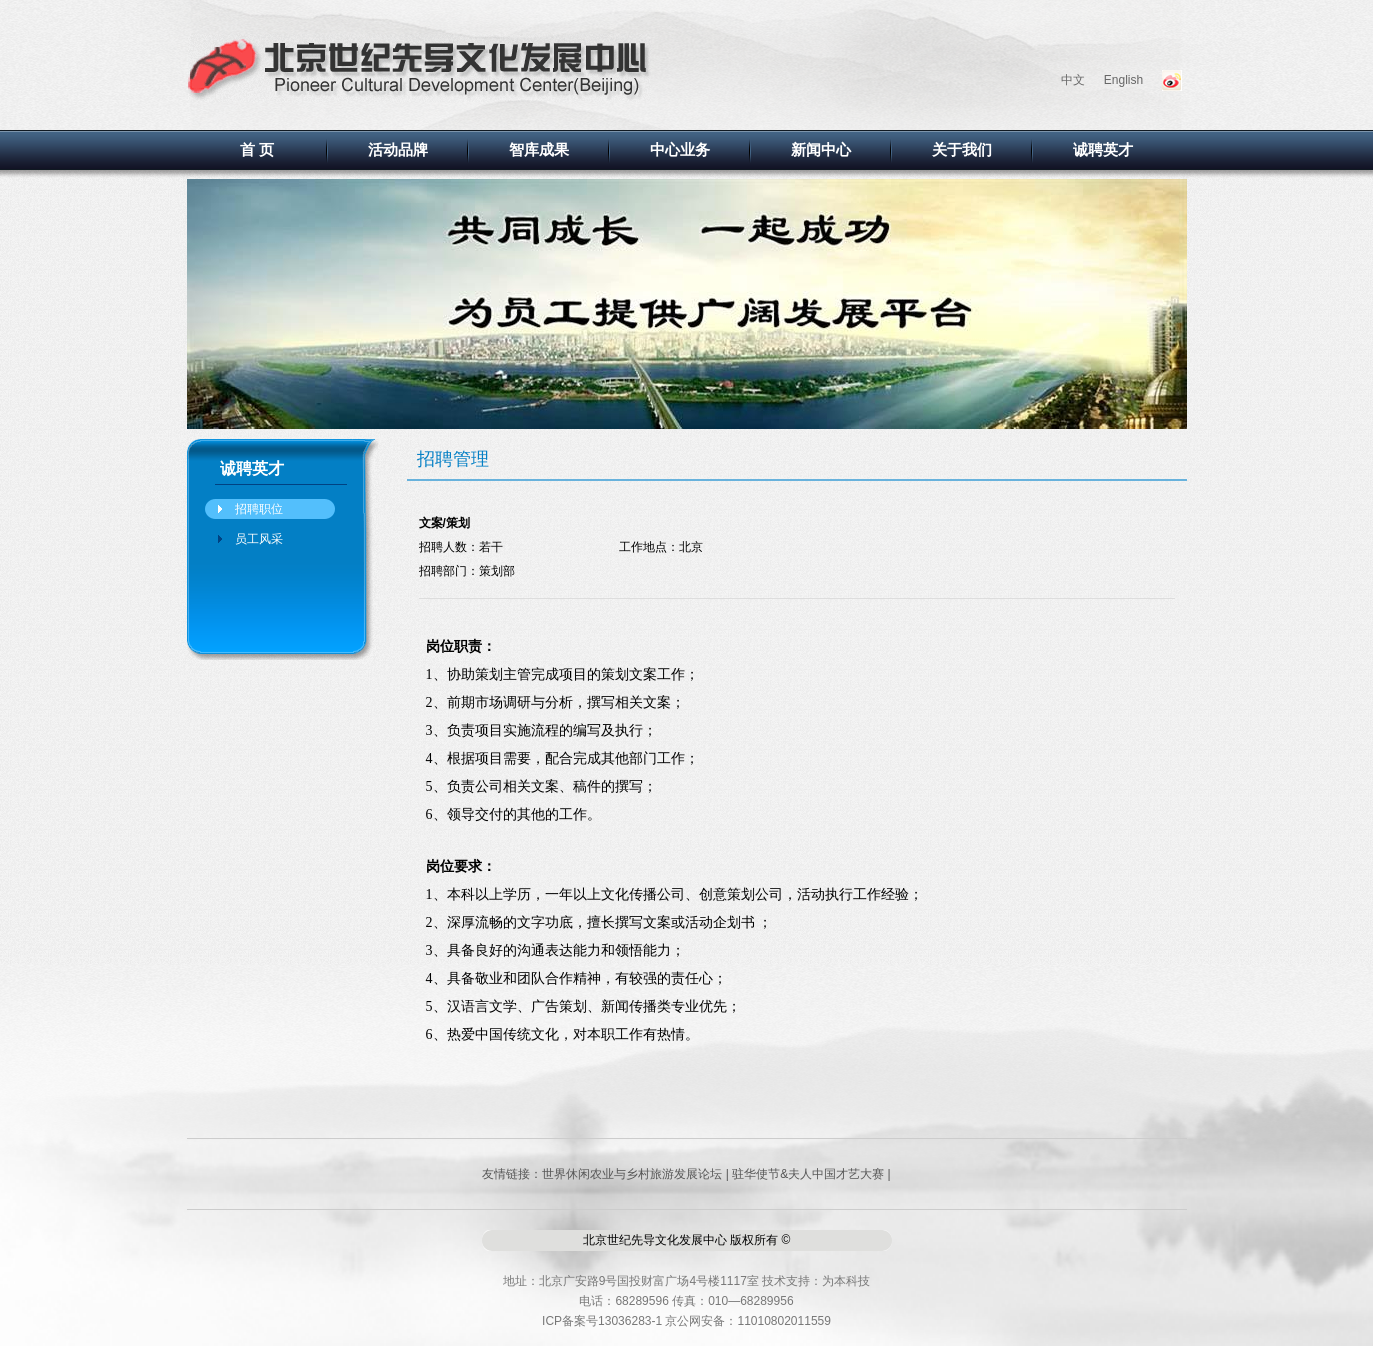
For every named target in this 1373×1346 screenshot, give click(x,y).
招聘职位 (259, 509)
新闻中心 (821, 150)
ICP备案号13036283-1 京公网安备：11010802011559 (686, 1321)
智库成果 (539, 150)
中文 (1073, 80)
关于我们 (962, 150)
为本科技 (846, 1281)
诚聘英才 (1103, 150)
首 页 (257, 150)
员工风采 (259, 539)
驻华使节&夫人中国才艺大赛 (808, 1174)
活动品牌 (398, 150)
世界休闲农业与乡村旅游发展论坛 (632, 1174)
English (1123, 80)
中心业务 (680, 150)
